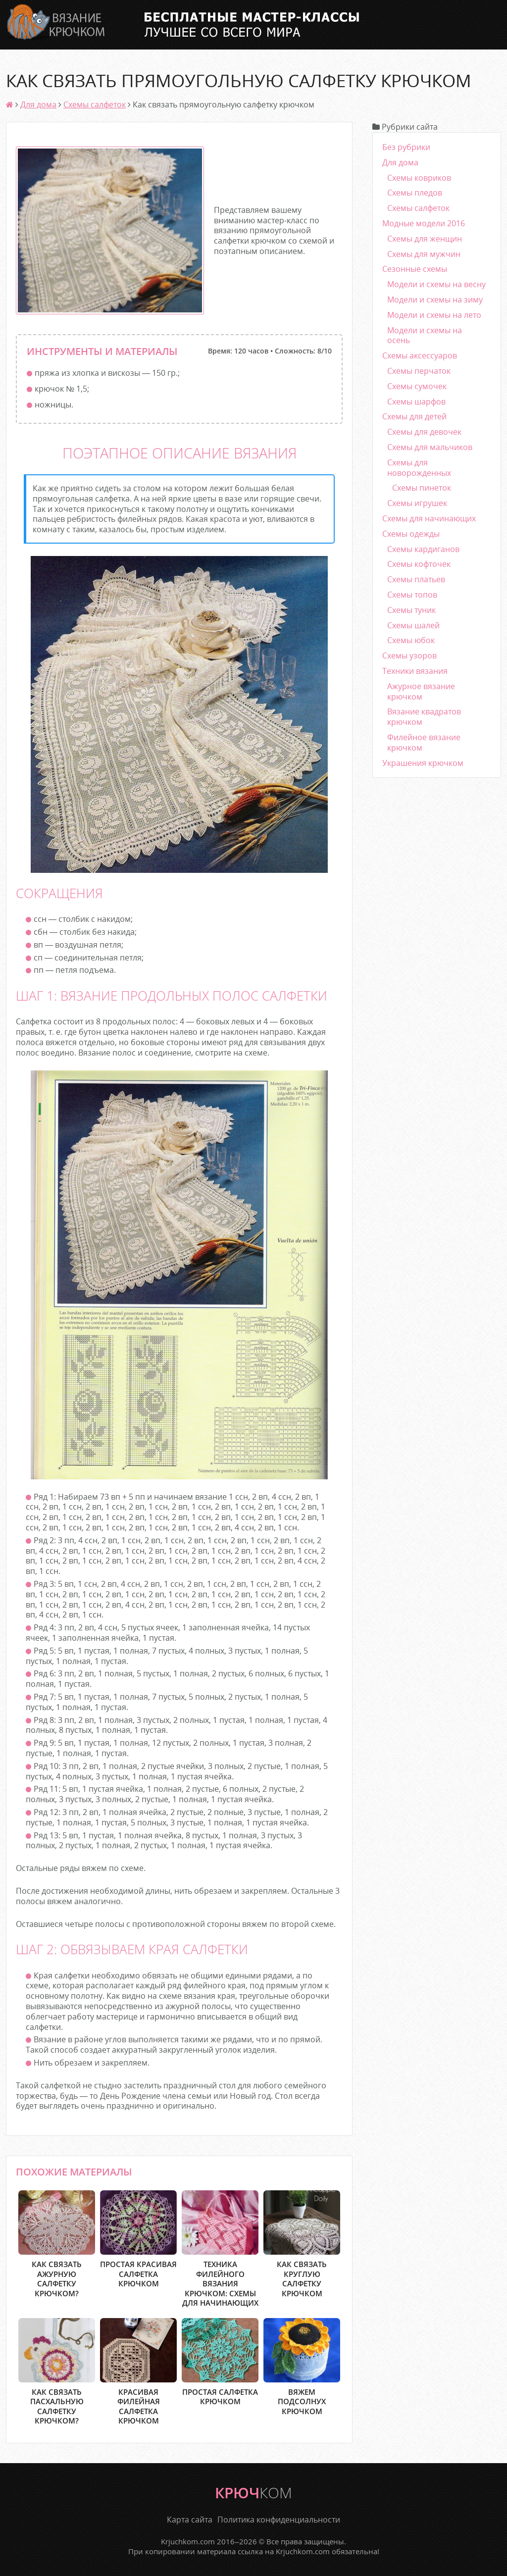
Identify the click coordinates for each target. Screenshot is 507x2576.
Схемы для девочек (424, 431)
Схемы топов (412, 594)
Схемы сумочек (417, 386)
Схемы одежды (411, 533)
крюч (253, 2492)
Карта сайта (189, 2520)
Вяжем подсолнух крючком (301, 2367)
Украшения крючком (422, 763)
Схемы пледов (414, 192)
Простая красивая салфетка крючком (138, 2239)
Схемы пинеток (421, 487)
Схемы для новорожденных (419, 467)
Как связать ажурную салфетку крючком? (56, 2244)
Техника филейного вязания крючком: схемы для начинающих (220, 2249)
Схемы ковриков (419, 177)
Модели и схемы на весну (436, 284)
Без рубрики (406, 147)
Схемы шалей (413, 625)
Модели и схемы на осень (424, 335)
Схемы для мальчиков (429, 447)
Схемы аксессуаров (419, 355)
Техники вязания (415, 670)
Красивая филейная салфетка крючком (138, 2372)
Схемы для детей (414, 416)
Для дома (38, 104)
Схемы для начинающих (429, 518)
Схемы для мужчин (423, 254)
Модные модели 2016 (423, 223)
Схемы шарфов (416, 401)
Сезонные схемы (414, 268)
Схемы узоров (409, 655)
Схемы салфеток (94, 104)
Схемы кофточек (419, 563)
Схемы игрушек (417, 503)
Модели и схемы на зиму (435, 299)
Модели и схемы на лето (434, 314)
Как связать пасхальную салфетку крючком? (56, 2372)
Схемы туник (411, 610)
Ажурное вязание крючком (421, 691)
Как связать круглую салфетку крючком (301, 2244)
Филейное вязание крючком (423, 742)
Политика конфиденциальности (278, 2520)
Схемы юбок (411, 640)
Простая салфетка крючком (220, 2362)
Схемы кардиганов (423, 549)
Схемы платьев (416, 579)
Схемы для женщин (424, 238)
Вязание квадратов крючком (424, 716)
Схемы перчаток (419, 370)
